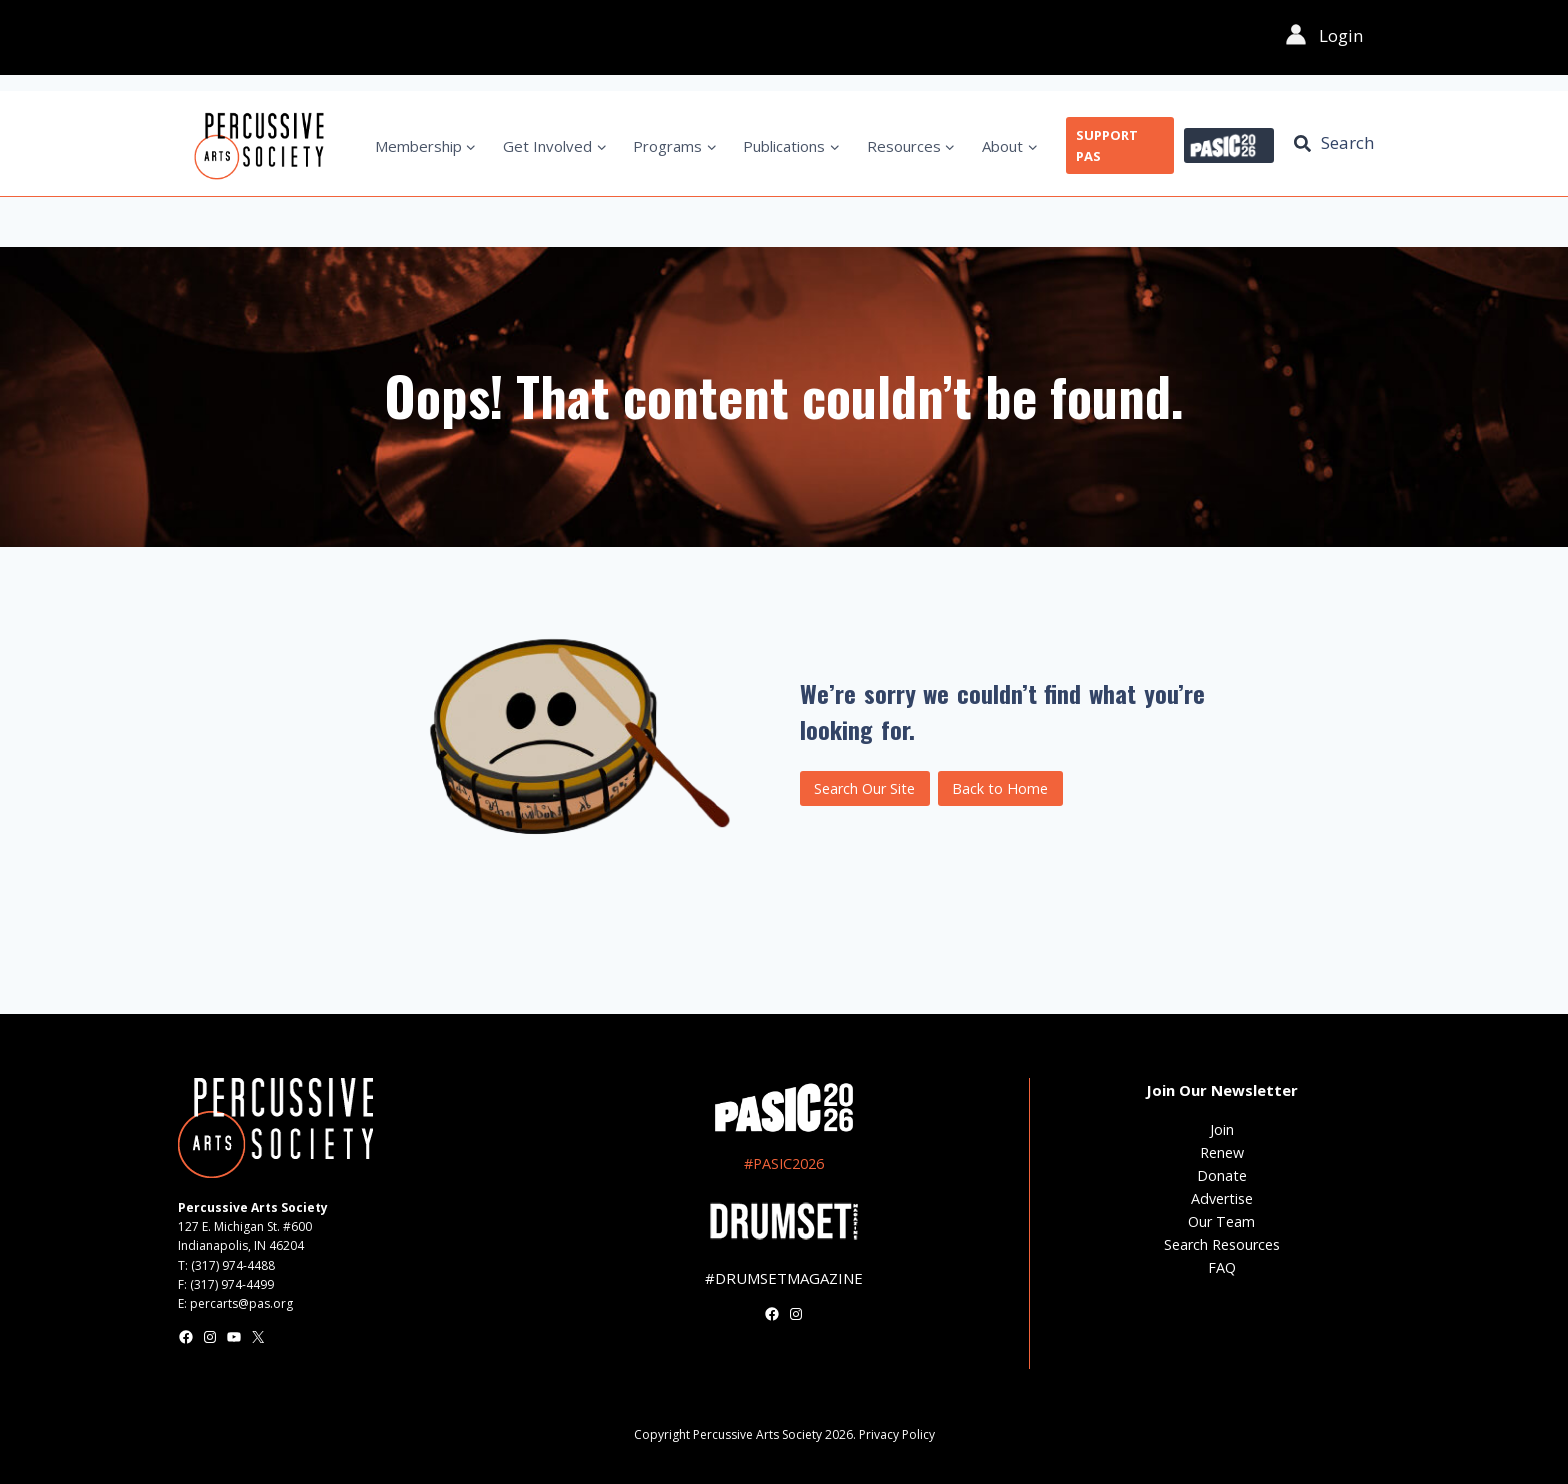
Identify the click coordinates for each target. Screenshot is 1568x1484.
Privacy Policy (897, 1434)
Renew (1222, 1152)
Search (1347, 142)
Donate (1222, 1175)
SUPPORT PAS (1107, 145)
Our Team (1221, 1221)
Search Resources (1222, 1244)
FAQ (1222, 1267)
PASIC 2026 (1229, 146)
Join (1222, 1129)
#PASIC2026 (784, 1163)
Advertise (1222, 1198)
